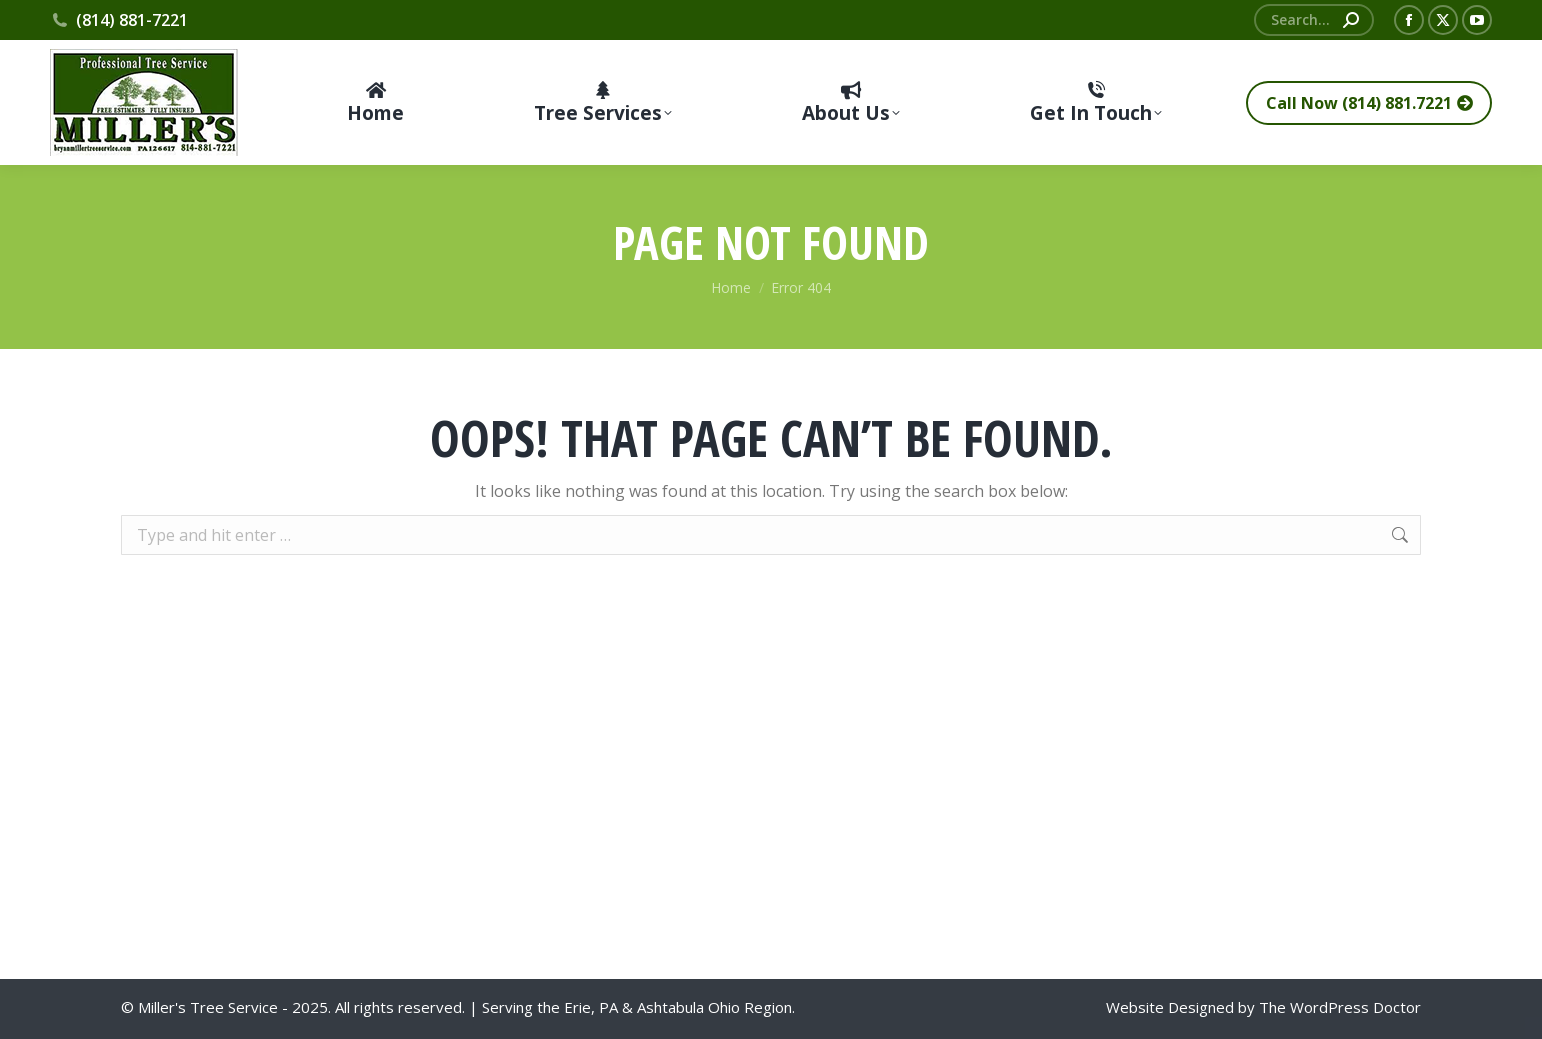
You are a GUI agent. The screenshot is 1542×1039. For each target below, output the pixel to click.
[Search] (1314, 20)
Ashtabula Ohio (688, 1007)
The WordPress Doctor (1340, 1007)
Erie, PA (591, 1007)
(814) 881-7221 (119, 20)
